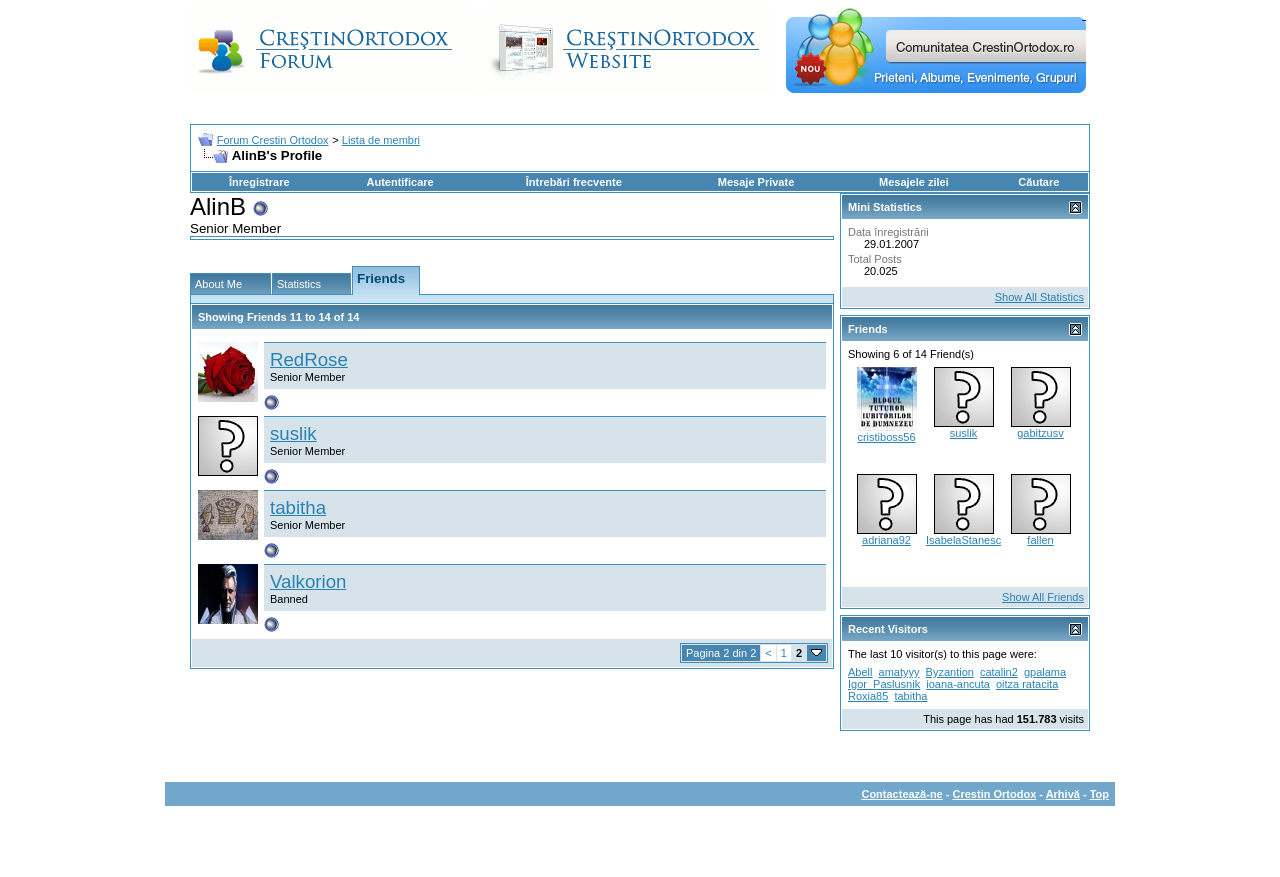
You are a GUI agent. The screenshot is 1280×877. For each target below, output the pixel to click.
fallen (1040, 540)
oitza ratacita (1027, 684)
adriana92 (886, 540)
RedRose (309, 359)
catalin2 (999, 672)
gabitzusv (1040, 433)
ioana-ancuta (958, 684)
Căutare (1038, 182)
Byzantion (950, 672)
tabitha (298, 507)
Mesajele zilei (914, 182)
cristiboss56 (886, 437)
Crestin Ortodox (995, 794)
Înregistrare (259, 182)
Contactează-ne (901, 794)
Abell (860, 672)
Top (1099, 794)
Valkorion (308, 581)
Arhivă (1063, 794)
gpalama (1045, 672)
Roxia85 (868, 696)
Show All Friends (1043, 597)
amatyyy (899, 672)
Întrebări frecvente (574, 182)
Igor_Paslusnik (884, 684)
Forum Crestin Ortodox (273, 140)
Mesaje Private (756, 182)
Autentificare (399, 182)
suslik (293, 433)
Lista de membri (381, 140)
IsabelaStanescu (966, 540)
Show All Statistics (1039, 297)
